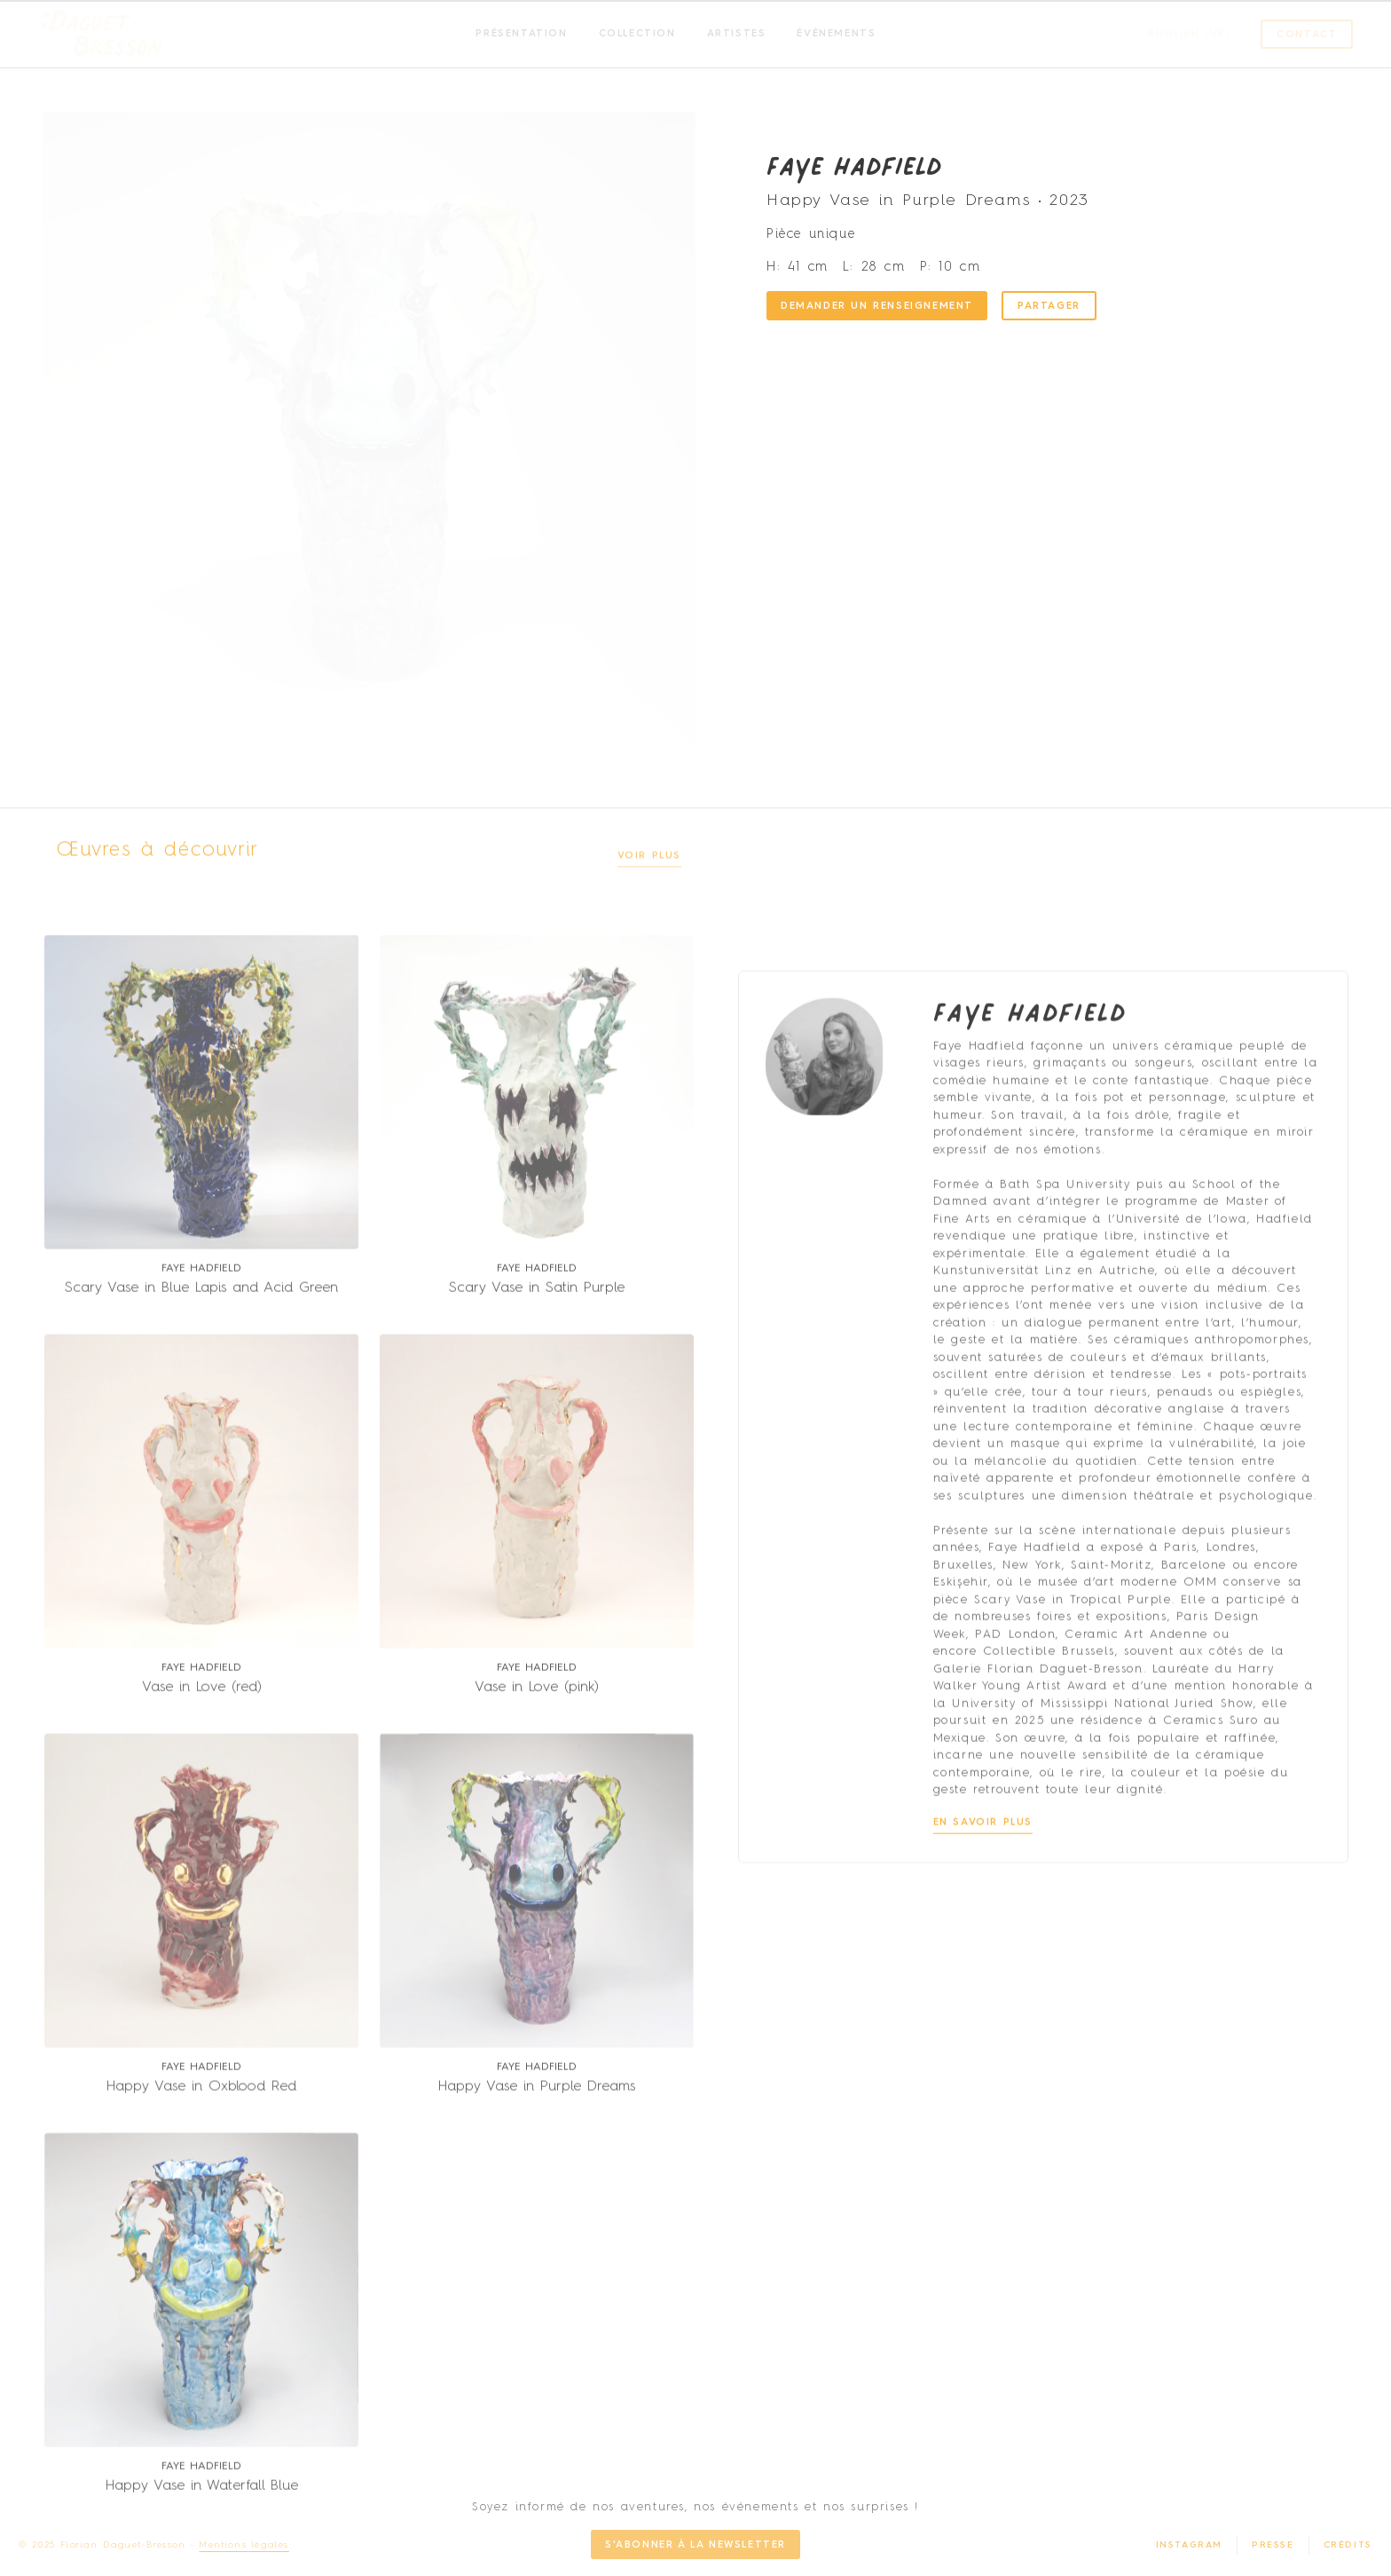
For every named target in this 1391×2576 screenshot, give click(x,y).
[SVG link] (101, 34)
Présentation (521, 34)
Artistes (736, 34)
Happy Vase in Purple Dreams (536, 2281)
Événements (836, 34)
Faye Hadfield (854, 170)
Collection (637, 34)
